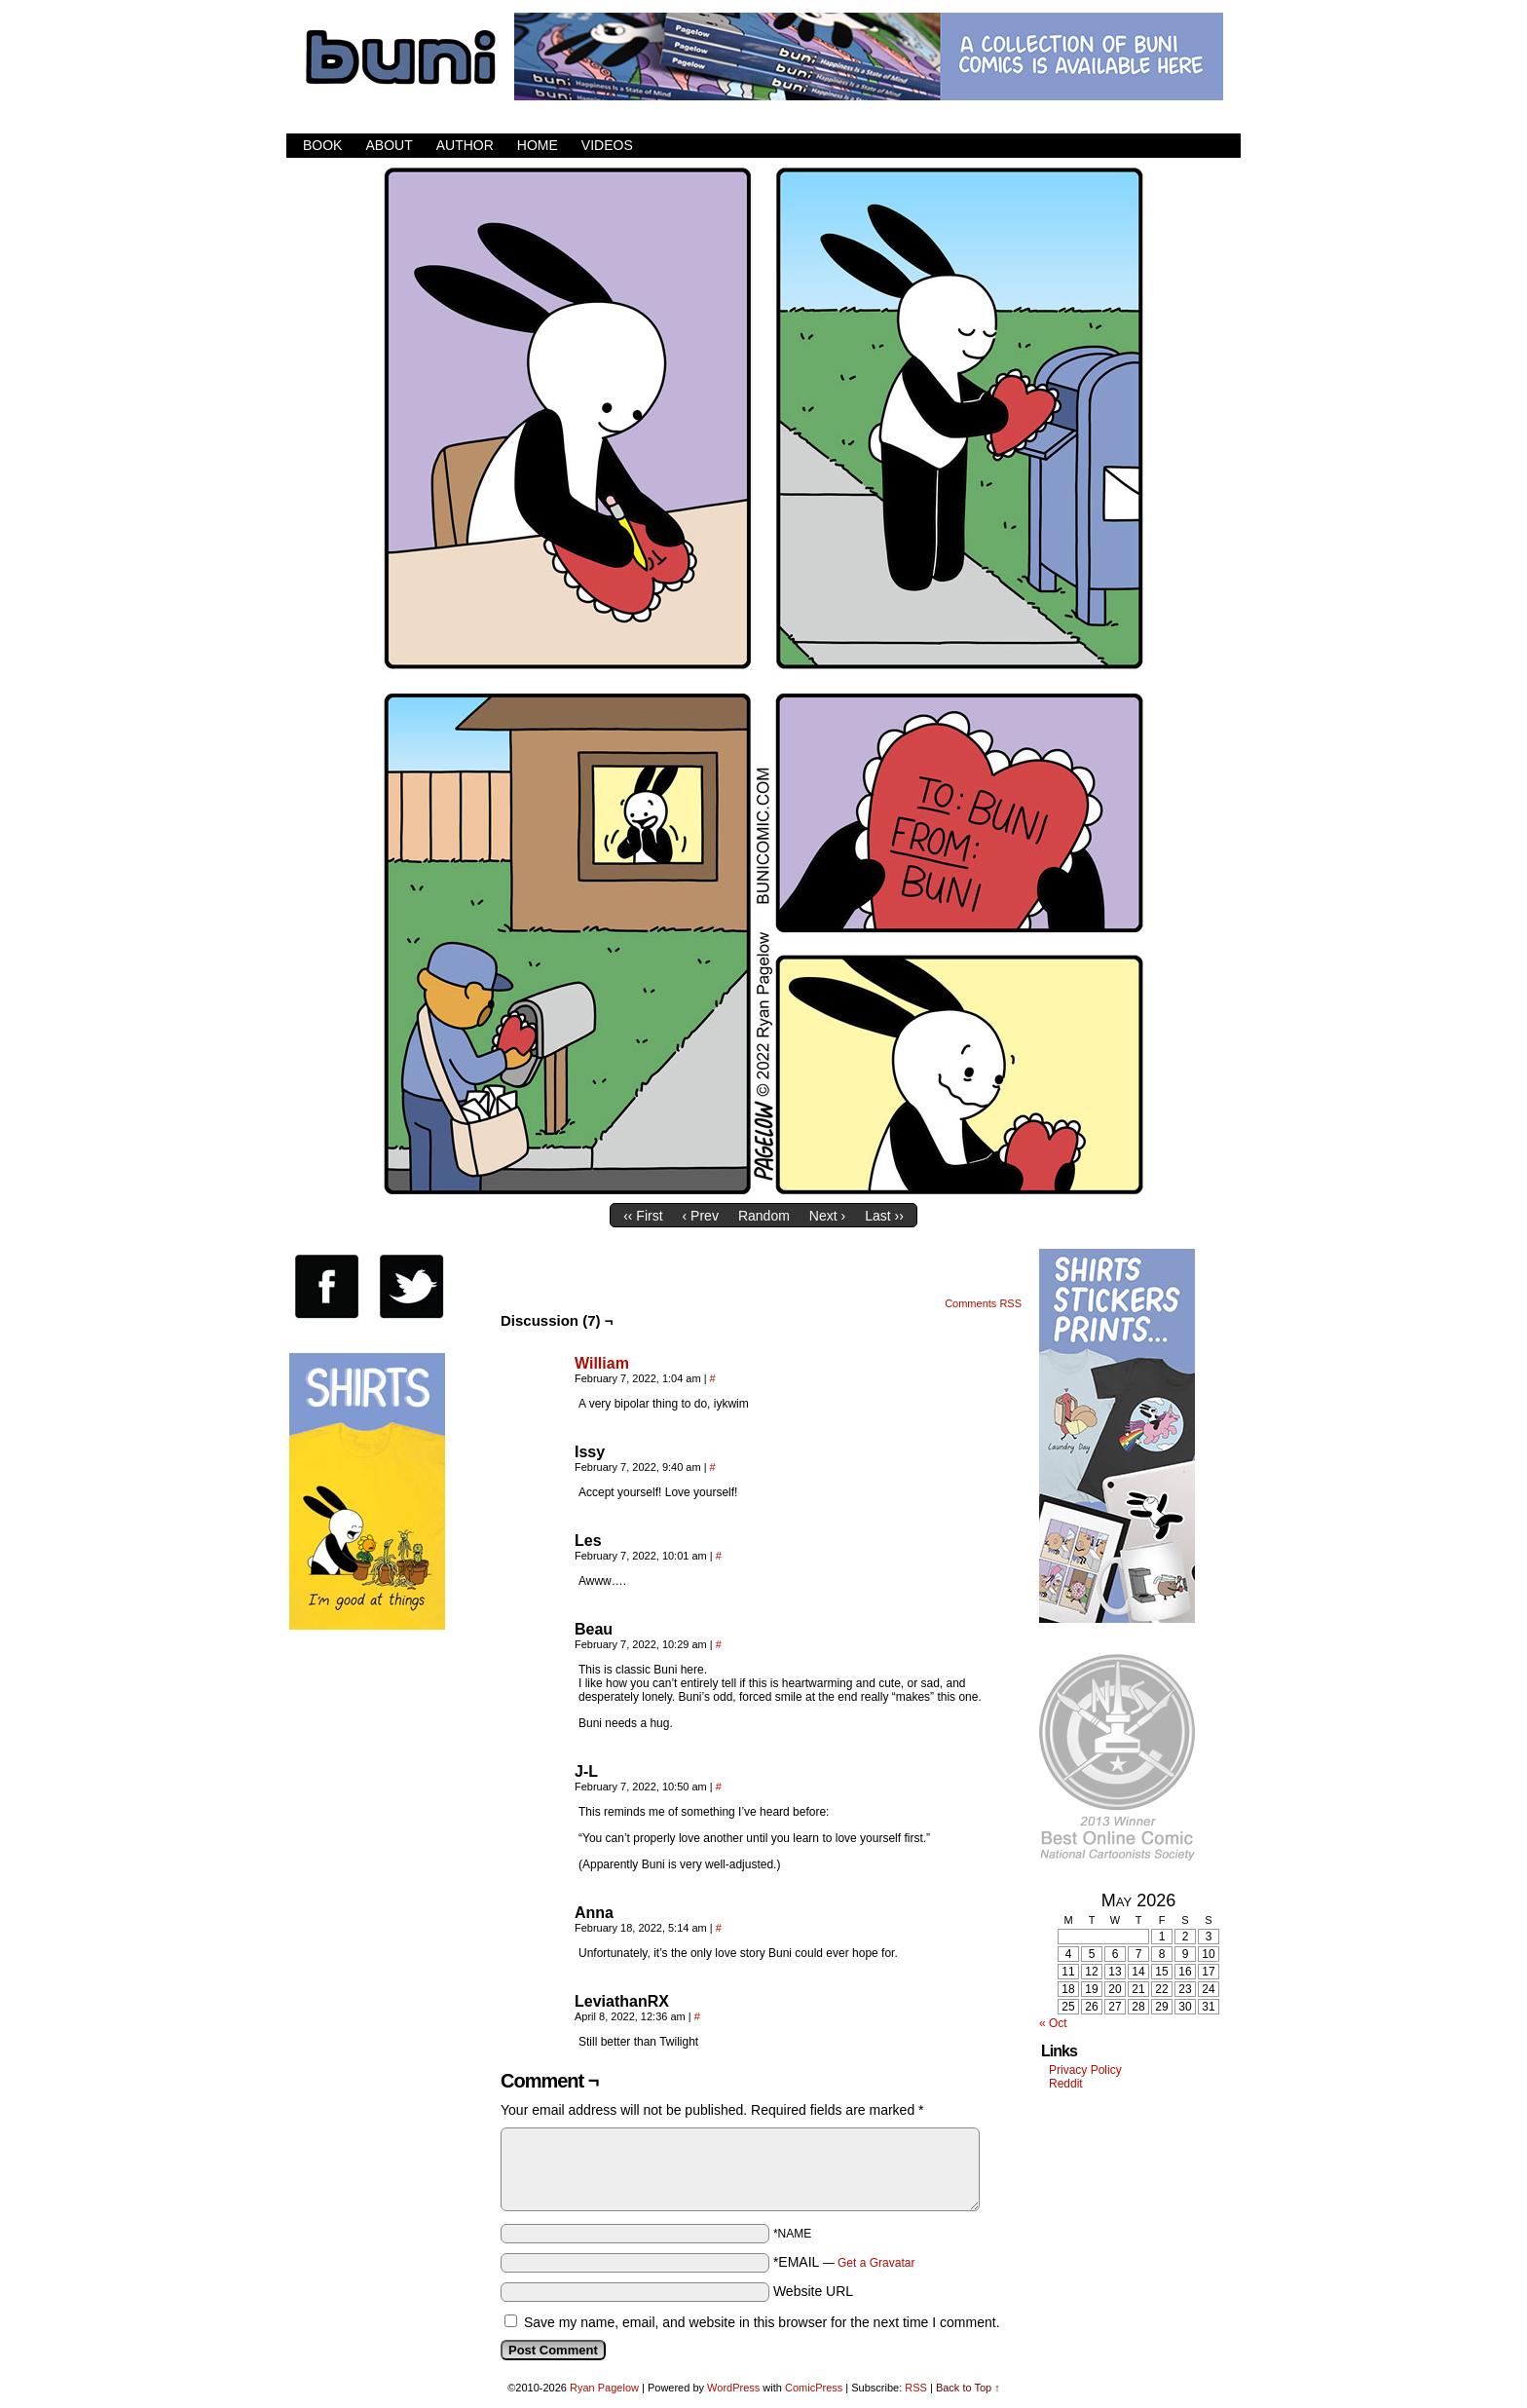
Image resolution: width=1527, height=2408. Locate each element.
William (602, 1363)
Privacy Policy (1085, 2070)
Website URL (813, 2291)
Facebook (1152, 145)
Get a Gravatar (876, 2263)
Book (322, 145)
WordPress (733, 2387)
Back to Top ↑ (968, 2387)
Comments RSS (983, 1303)
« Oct (1053, 2023)
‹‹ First (642, 1215)
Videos (607, 145)
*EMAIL (844, 2262)
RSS (1225, 145)
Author (465, 145)
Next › (827, 1215)
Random (764, 1215)
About (388, 145)
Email (1201, 145)
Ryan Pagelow (604, 2387)
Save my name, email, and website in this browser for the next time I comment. (762, 2322)
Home (537, 145)
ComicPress (813, 2387)
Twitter (1177, 145)
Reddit (1066, 2083)
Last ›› (884, 1215)
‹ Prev (701, 1215)
